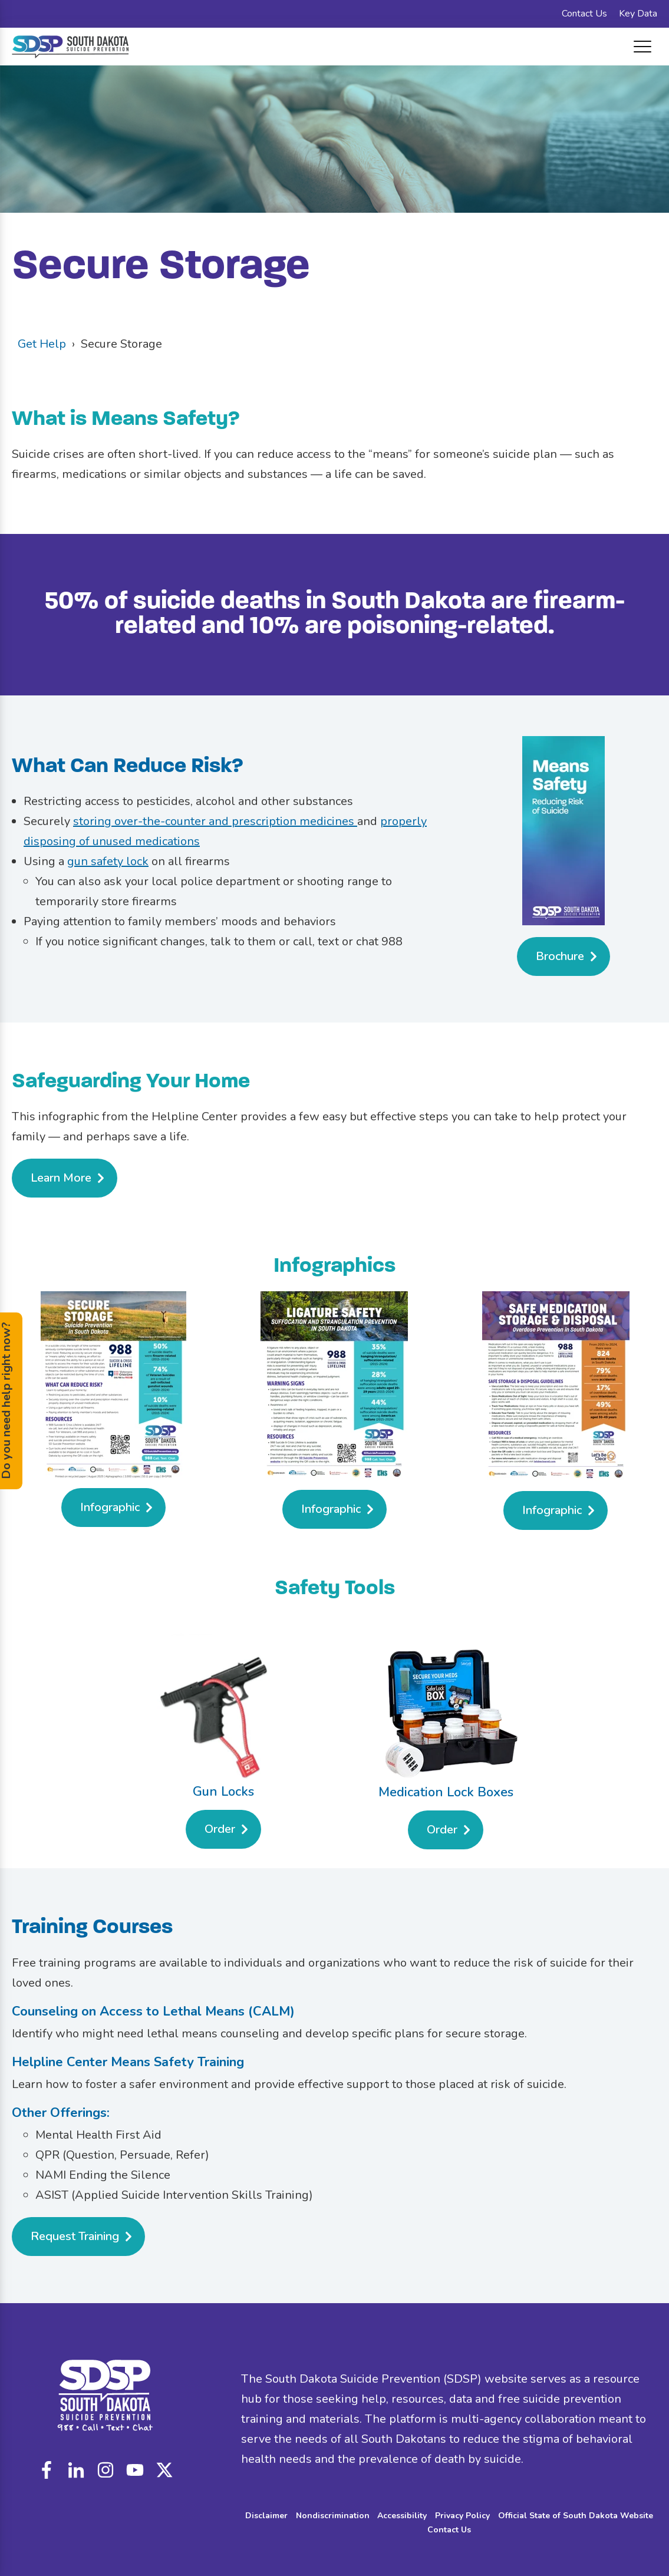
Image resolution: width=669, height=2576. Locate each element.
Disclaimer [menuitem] (266, 2515)
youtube (135, 2470)
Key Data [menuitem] (638, 13)
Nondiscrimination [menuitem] (333, 2515)
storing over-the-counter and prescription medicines (215, 821)
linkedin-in (76, 2470)
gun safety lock (108, 861)
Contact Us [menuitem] (584, 13)
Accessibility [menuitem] (402, 2515)
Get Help (42, 344)
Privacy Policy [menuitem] (462, 2515)
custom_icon (164, 2470)
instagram (105, 2470)
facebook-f (46, 2470)
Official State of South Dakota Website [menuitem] (575, 2515)
